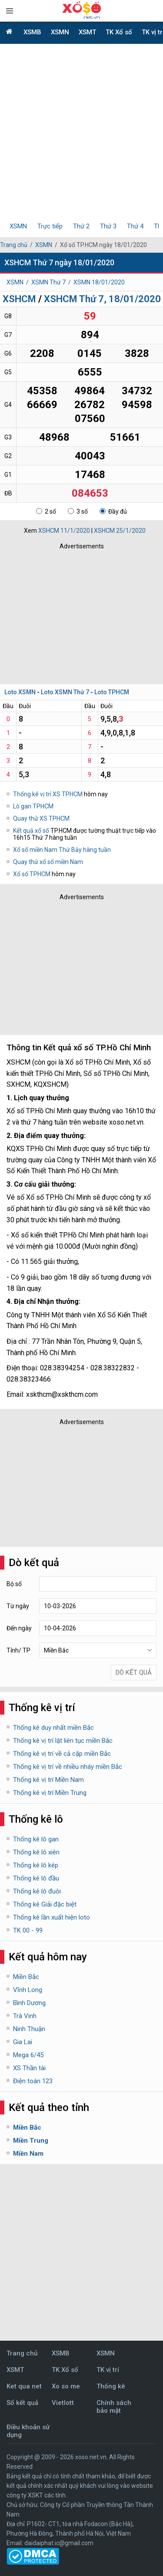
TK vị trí (107, 2370)
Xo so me (66, 2386)
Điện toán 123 (33, 2081)
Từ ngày (18, 1606)
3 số (78, 511)
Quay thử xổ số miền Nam (48, 861)
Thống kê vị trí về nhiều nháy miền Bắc (67, 1767)
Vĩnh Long (27, 1990)
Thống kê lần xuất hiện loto (51, 1917)
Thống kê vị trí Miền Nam (48, 1780)
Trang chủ (13, 244)
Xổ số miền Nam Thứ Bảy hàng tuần (62, 849)
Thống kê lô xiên (36, 1852)
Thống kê (110, 2386)
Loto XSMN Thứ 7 (65, 692)
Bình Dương (29, 2003)
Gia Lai (22, 2042)
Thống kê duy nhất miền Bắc (53, 1728)
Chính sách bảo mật (113, 2406)
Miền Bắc (26, 1977)
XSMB (32, 32)
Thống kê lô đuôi (37, 1891)
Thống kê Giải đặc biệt (45, 1904)
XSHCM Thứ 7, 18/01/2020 (102, 299)
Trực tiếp (50, 226)
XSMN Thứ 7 (48, 282)
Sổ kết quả (22, 2403)
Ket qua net (24, 2386)
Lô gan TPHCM (33, 806)
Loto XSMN (20, 692)
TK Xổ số (119, 32)
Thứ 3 (108, 226)
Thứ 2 (81, 226)
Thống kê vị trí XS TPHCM (48, 794)
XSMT (87, 32)
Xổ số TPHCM (32, 874)
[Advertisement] (81, 134)
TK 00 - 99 (28, 1930)
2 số (46, 511)
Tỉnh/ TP (18, 1650)
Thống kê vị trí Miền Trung (49, 1793)
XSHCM (19, 299)
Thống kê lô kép (35, 1865)
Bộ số (14, 1583)
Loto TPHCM (111, 692)
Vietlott (63, 2403)
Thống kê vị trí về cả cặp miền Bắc (62, 1754)
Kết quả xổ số (31, 830)
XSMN (60, 32)
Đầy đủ (113, 511)
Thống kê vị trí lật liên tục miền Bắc (63, 1741)
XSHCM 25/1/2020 (120, 530)
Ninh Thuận (29, 2029)
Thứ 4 (135, 226)
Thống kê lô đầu (36, 1878)
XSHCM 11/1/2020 (64, 530)
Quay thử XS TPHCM (41, 818)
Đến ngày (19, 1628)
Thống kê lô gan (36, 1839)
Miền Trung (30, 2140)
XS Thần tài (29, 2068)
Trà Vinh (25, 2016)
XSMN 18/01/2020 (99, 282)
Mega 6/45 (28, 2055)
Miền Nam (28, 2153)
